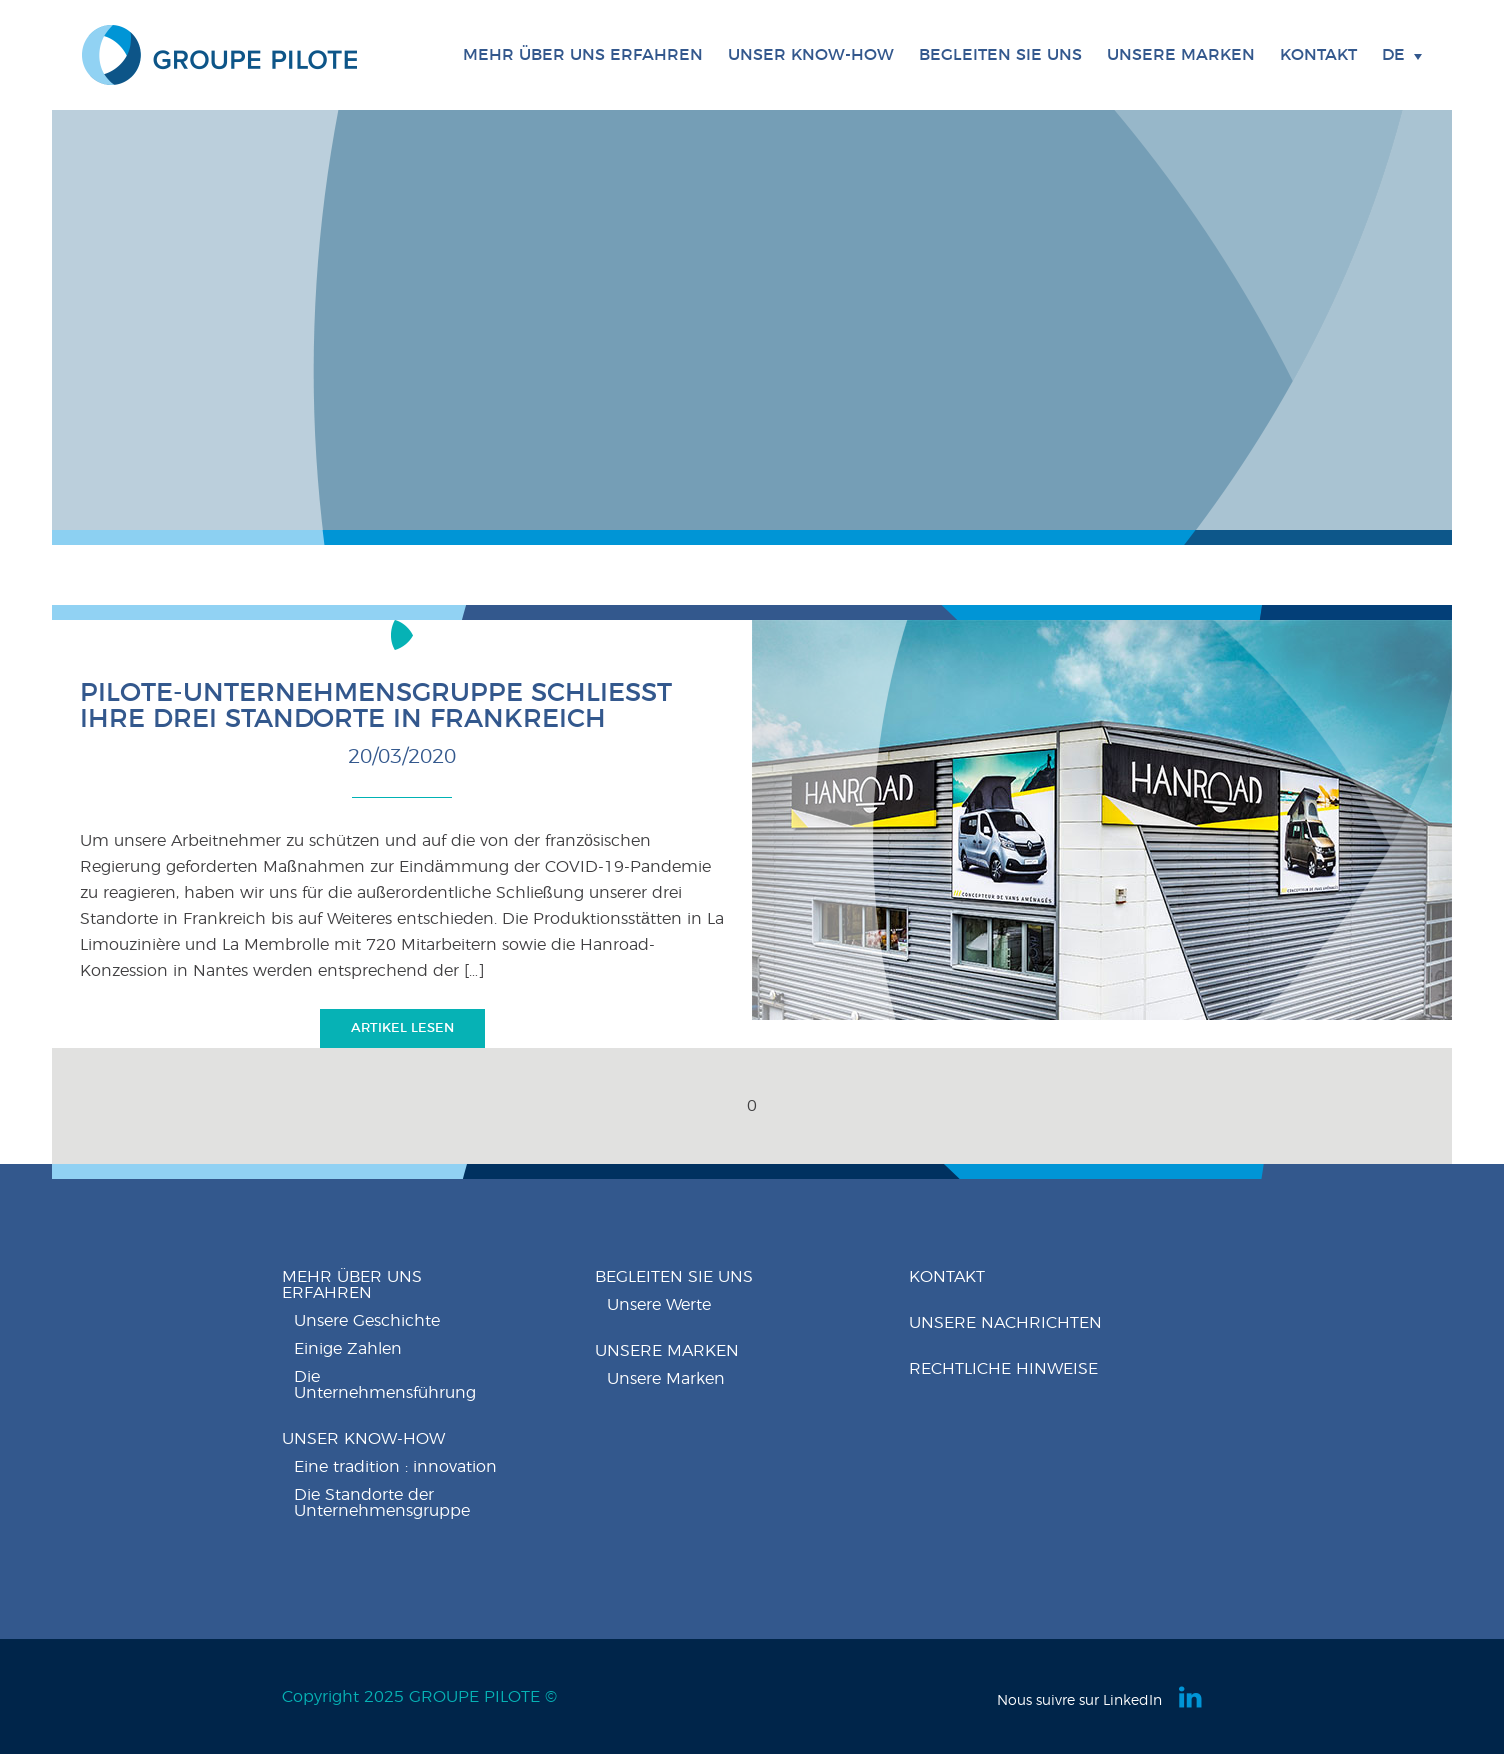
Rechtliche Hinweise (1003, 1369)
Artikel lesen (402, 1028)
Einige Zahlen (348, 1349)
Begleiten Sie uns (674, 1277)
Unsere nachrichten (1005, 1323)
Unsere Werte (659, 1305)
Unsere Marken (1181, 55)
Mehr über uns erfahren (352, 1285)
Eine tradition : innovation (395, 1467)
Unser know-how (363, 1439)
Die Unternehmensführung (385, 1385)
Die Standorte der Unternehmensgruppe (382, 1503)
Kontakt (1318, 55)
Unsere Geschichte (367, 1321)
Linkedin (1192, 1697)
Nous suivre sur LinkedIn (1079, 1701)
